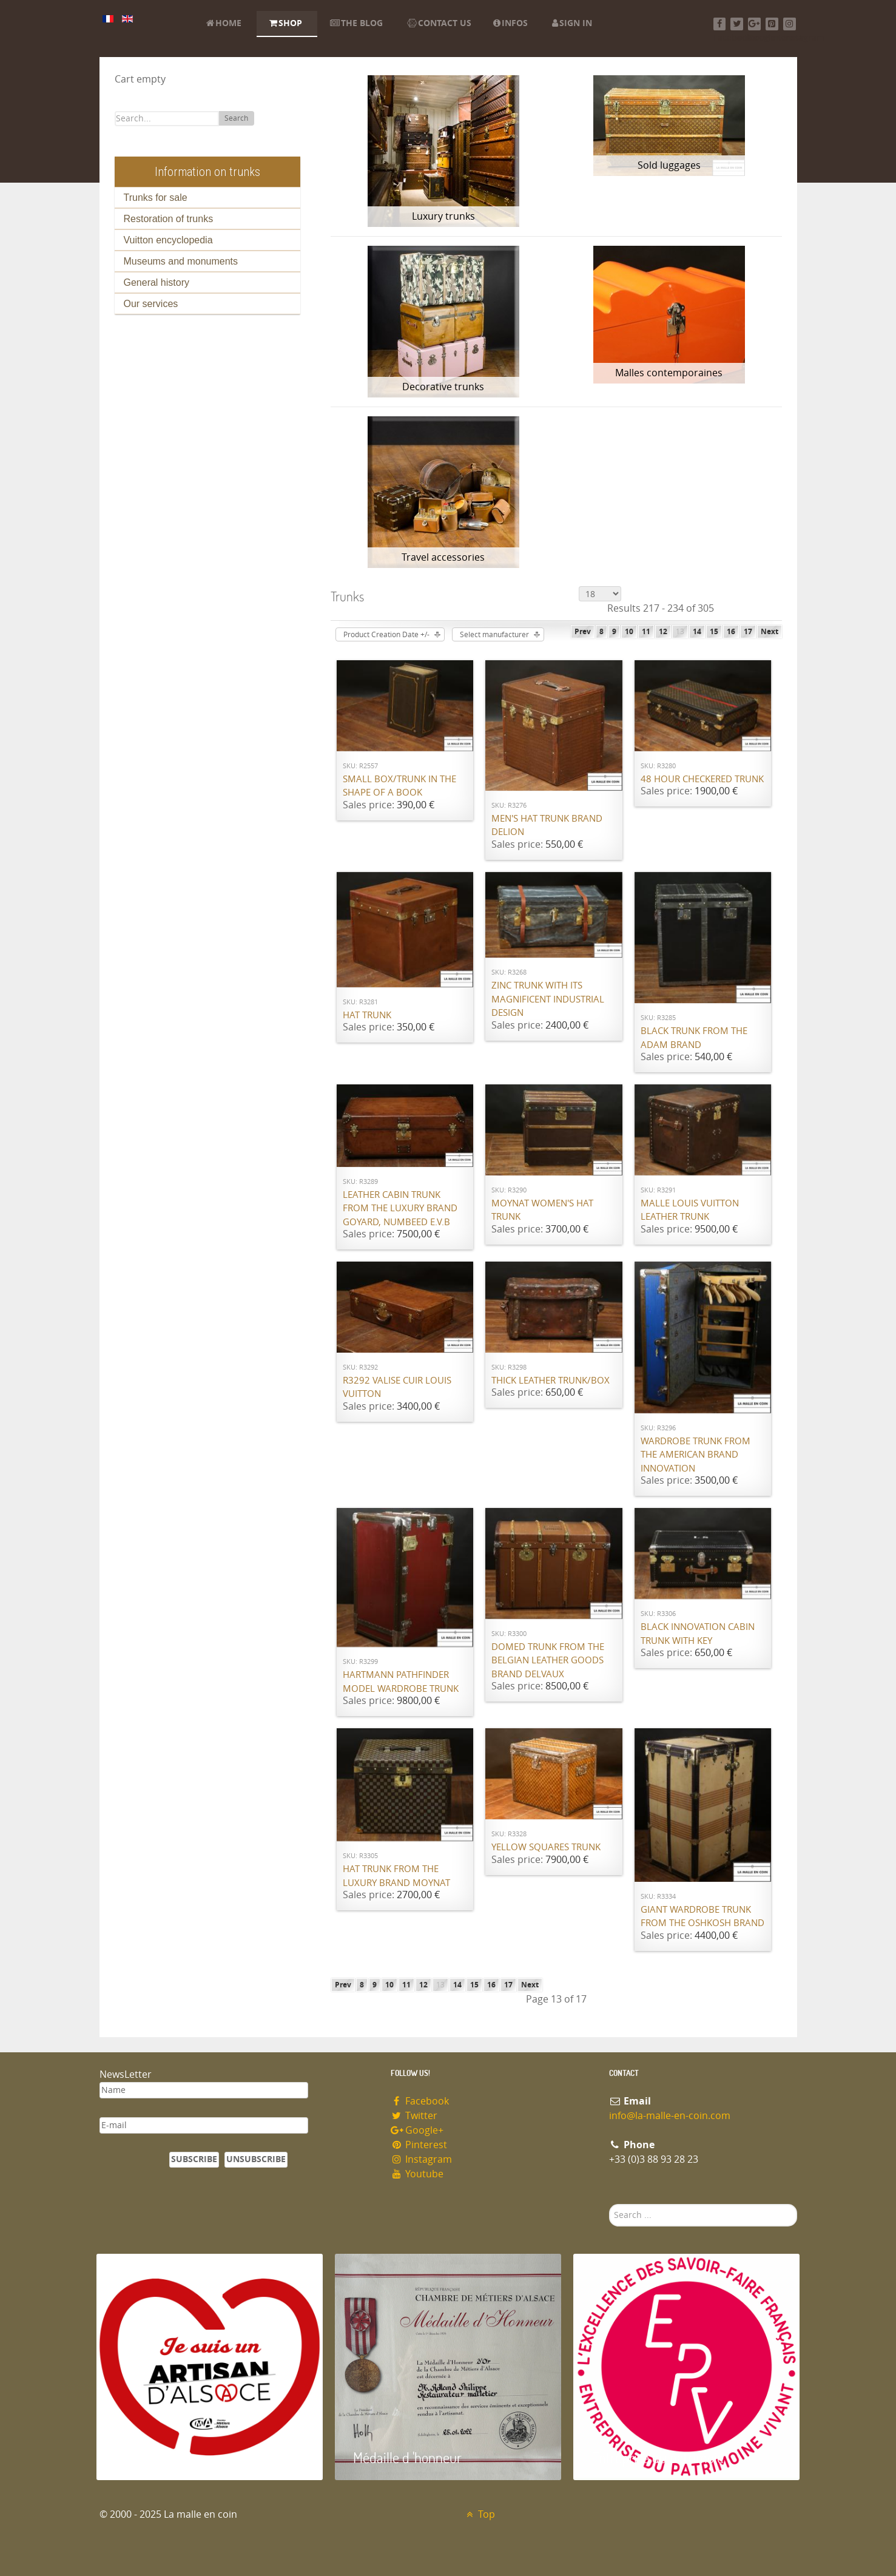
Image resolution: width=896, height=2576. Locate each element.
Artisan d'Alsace (158, 2457)
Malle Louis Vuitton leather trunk (690, 1210)
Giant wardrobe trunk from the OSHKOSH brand (702, 1916)
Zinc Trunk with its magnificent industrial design (547, 999)
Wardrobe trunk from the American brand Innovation (695, 1455)
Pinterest (419, 2145)
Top (479, 2514)
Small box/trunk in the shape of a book (399, 786)
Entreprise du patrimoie (657, 2457)
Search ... (609, 2204)
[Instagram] (789, 24)
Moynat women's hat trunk (542, 1210)
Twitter (414, 2115)
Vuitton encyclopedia (168, 240)
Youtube (417, 2174)
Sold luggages (669, 165)
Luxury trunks (443, 216)
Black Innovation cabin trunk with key (698, 1633)
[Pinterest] (772, 24)
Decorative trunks (443, 387)
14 (697, 631)
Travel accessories (443, 557)
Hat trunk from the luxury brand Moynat (396, 1876)
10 (629, 631)
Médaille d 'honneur (407, 2457)
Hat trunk (367, 1015)
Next (769, 631)
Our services (151, 304)
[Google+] (754, 24)
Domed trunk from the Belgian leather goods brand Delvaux (547, 1660)
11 (646, 631)
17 (748, 631)
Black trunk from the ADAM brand (694, 1038)
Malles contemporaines (669, 373)
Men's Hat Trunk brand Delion (546, 825)
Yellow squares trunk (546, 1847)
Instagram (422, 2159)
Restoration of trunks (169, 219)
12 (663, 631)
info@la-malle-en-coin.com (669, 2115)
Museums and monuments (181, 261)
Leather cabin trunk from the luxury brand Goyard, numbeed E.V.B (400, 1208)
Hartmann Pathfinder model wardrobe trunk (401, 1681)
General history (157, 282)
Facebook (420, 2101)
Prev (582, 631)
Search (236, 118)
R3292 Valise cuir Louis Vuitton (397, 1387)
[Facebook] (719, 24)
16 (731, 631)
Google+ (417, 2130)
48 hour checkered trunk (702, 779)
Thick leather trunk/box (550, 1380)
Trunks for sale (155, 197)
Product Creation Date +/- (386, 634)
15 (714, 631)
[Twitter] (736, 24)
